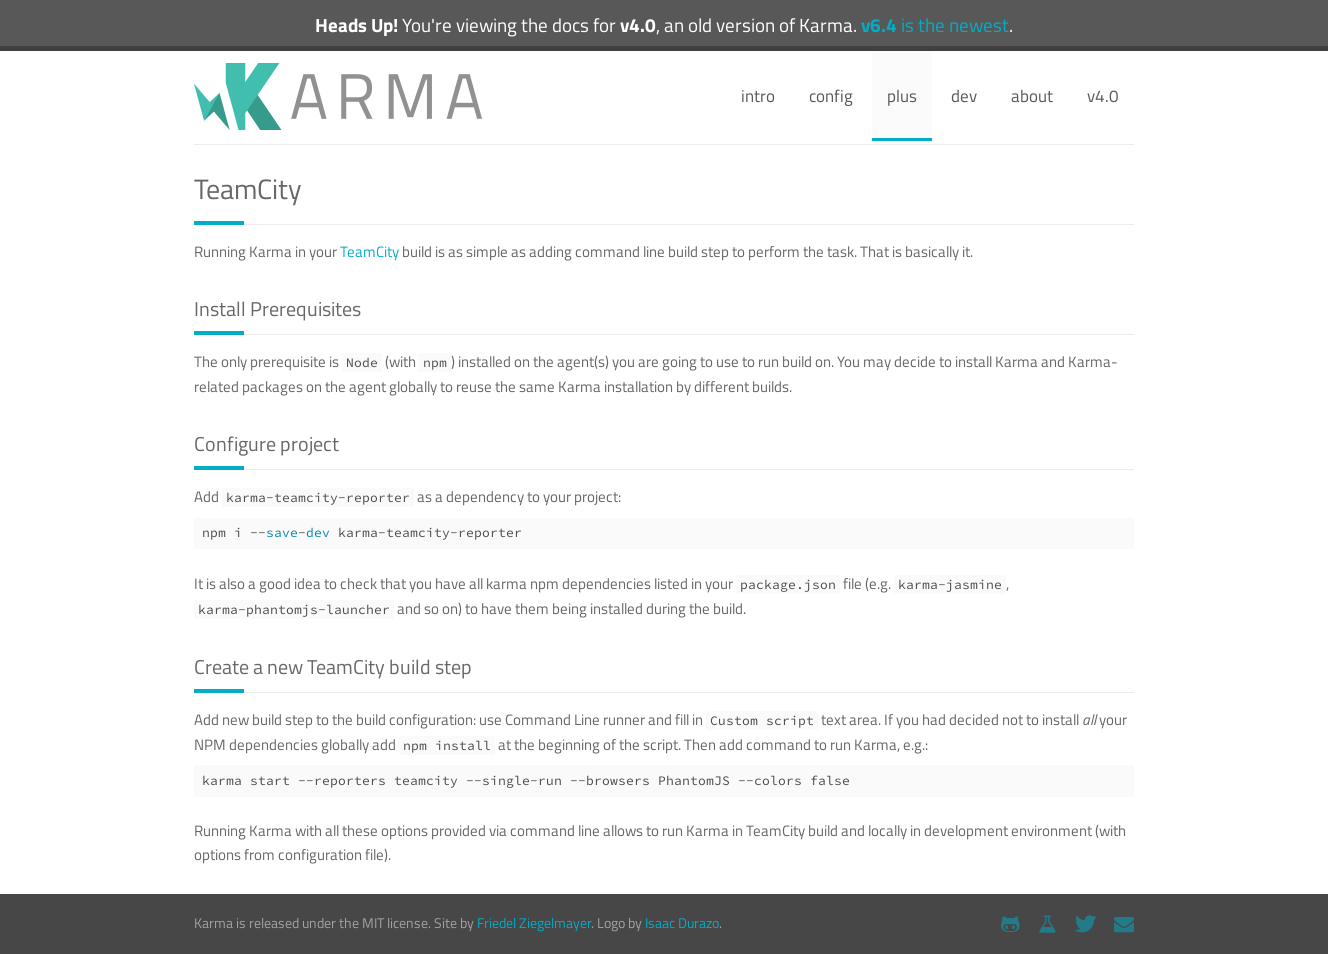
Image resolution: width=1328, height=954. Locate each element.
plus (902, 96)
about (1032, 96)
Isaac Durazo (682, 922)
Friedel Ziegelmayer (534, 922)
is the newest (935, 25)
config (831, 96)
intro (758, 96)
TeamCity (369, 251)
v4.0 (1103, 96)
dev (964, 96)
